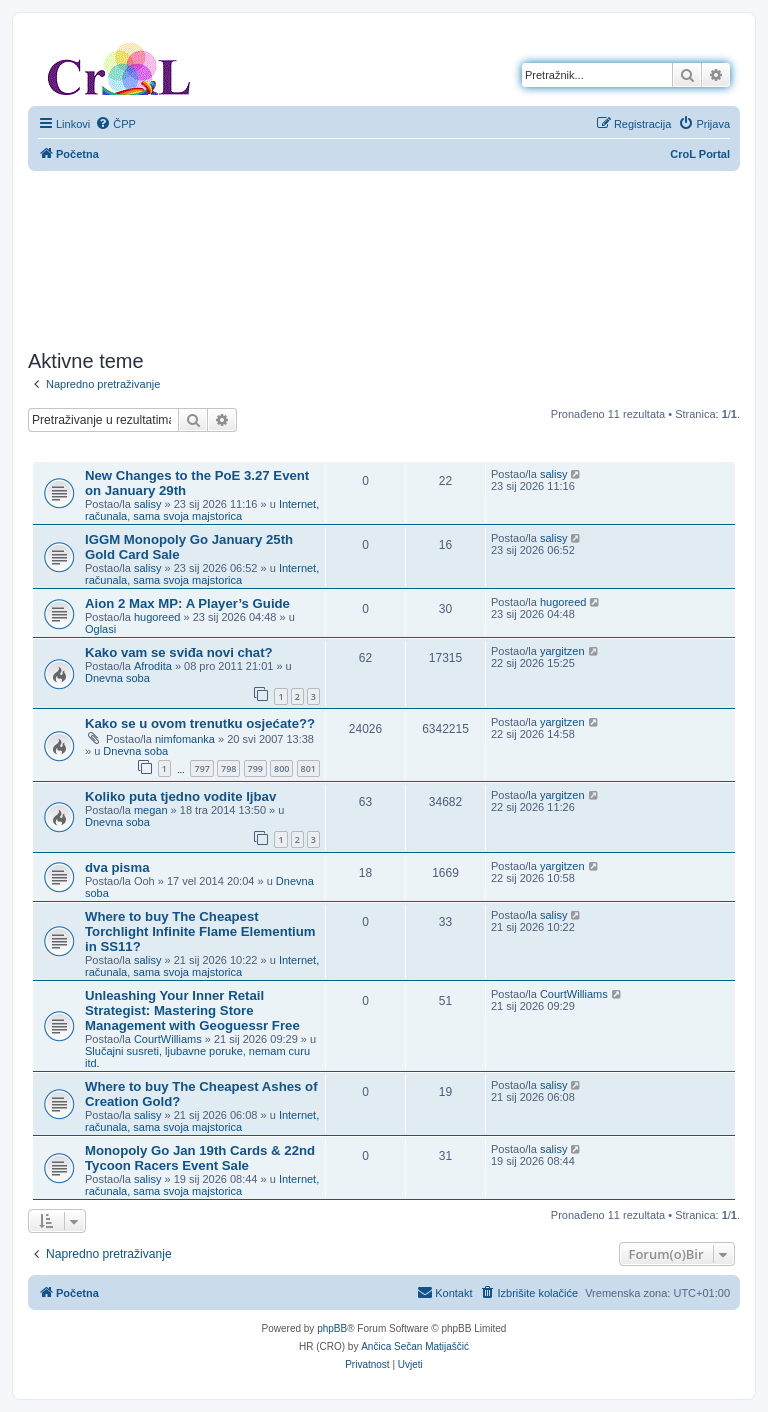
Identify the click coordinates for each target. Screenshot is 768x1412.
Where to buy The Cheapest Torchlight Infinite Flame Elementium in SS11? (200, 931)
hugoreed (157, 617)
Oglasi (100, 629)
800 (281, 768)
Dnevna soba (117, 678)
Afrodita (153, 666)
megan (151, 810)
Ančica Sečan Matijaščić (415, 1346)
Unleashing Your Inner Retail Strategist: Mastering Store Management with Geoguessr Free (192, 1010)
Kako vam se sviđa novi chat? (179, 652)
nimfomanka (185, 739)
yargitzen (562, 651)
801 (308, 768)
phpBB (332, 1328)
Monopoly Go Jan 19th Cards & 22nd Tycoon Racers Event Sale (200, 1158)
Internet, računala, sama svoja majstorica (202, 510)
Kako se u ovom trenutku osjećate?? (200, 723)
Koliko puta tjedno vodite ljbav (180, 796)
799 (255, 768)
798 (228, 768)
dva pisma (117, 867)
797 (201, 768)
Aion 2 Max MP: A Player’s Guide (187, 603)
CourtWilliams (168, 1039)
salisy (148, 504)
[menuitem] (115, 124)
